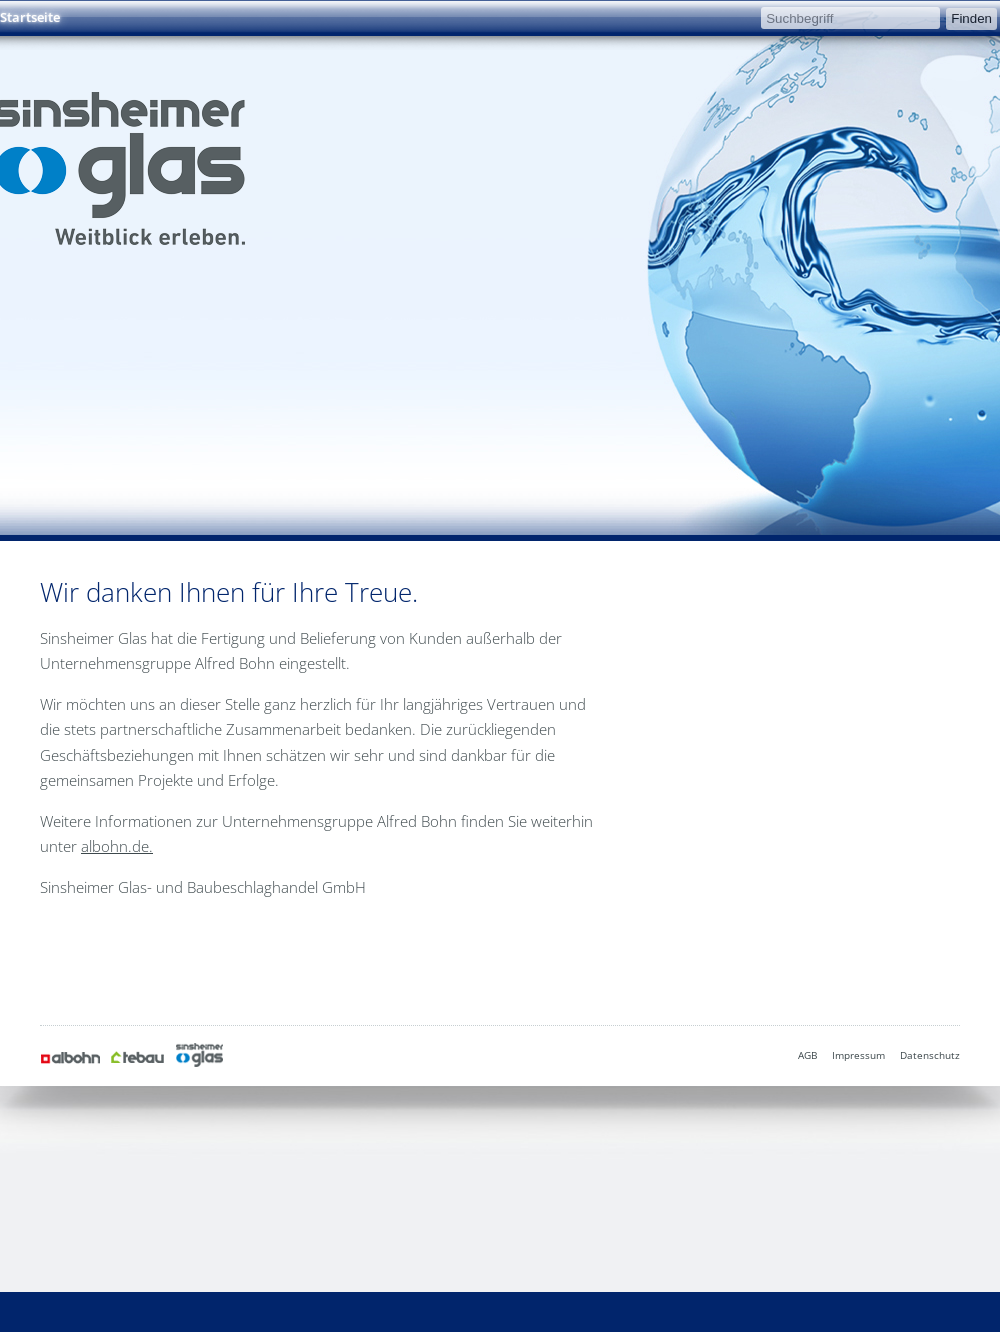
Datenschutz (930, 1055)
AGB (807, 1055)
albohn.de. (117, 846)
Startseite (30, 17)
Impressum (858, 1055)
